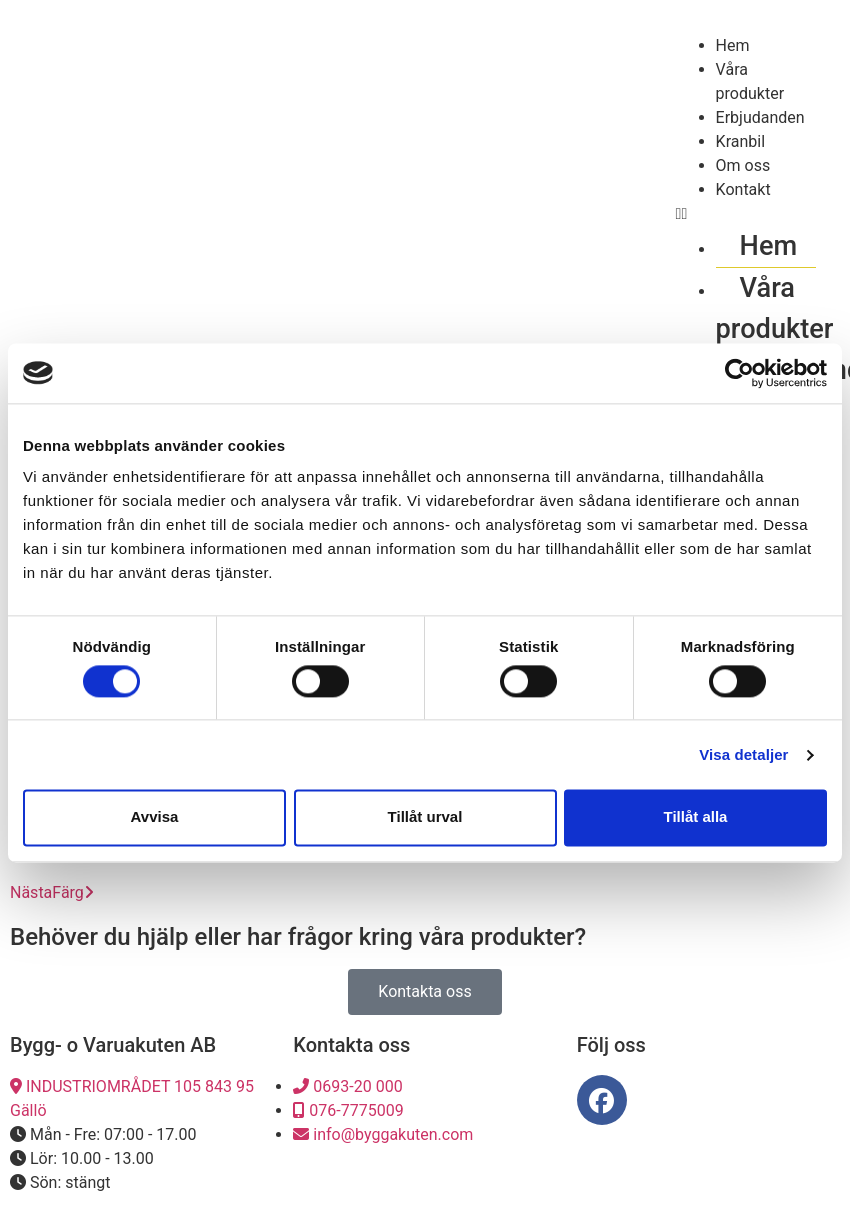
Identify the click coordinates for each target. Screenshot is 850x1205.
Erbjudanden (760, 117)
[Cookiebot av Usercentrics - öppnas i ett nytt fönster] (739, 373)
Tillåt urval (425, 817)
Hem (733, 45)
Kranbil (740, 141)
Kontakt (743, 189)
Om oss (743, 165)
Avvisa (155, 817)
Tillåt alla (696, 817)
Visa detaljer (743, 754)
